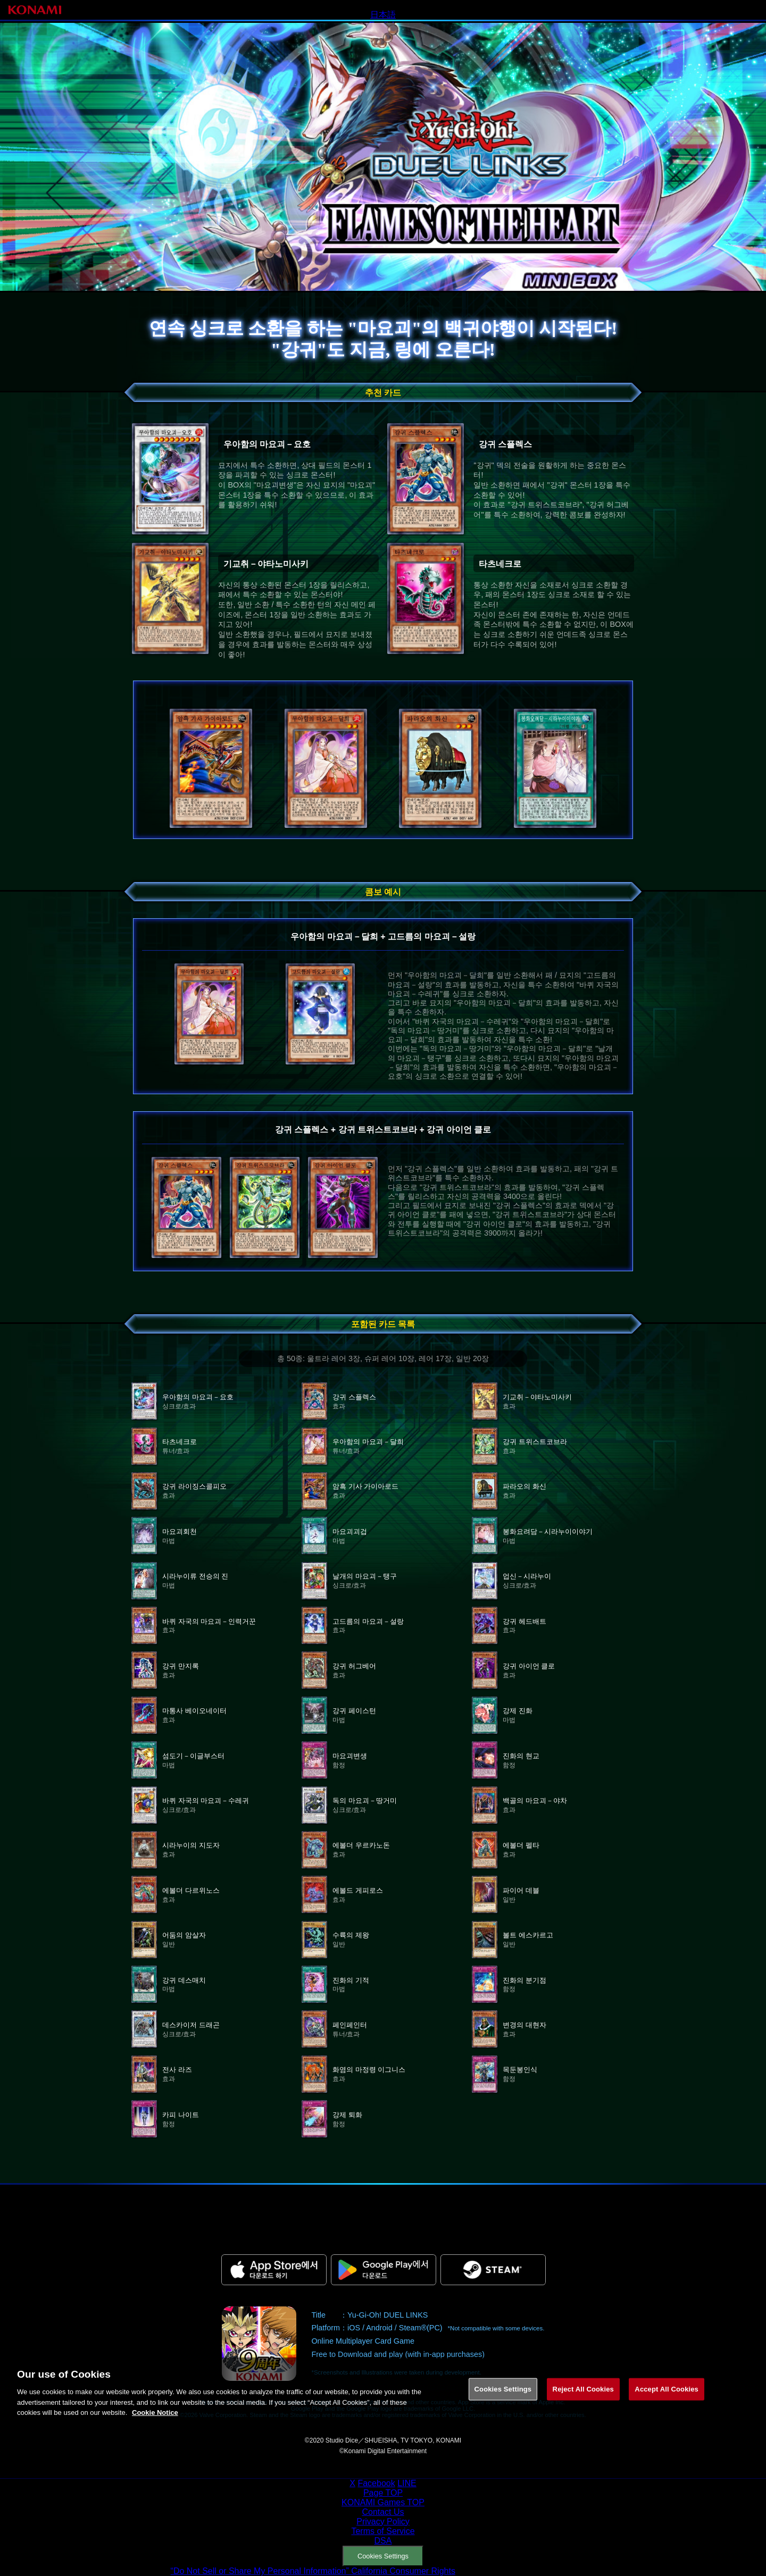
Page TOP (383, 2492)
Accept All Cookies (666, 2400)
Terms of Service (382, 2531)
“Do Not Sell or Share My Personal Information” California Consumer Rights (313, 2570)
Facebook (376, 2483)
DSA (383, 2540)
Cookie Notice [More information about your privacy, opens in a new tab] (155, 2424)
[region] (383, 2402)
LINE (407, 2483)
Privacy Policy (383, 2521)
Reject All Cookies (583, 2400)
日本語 (383, 14)
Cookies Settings (383, 2556)
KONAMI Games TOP (383, 2502)
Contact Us (383, 2511)
